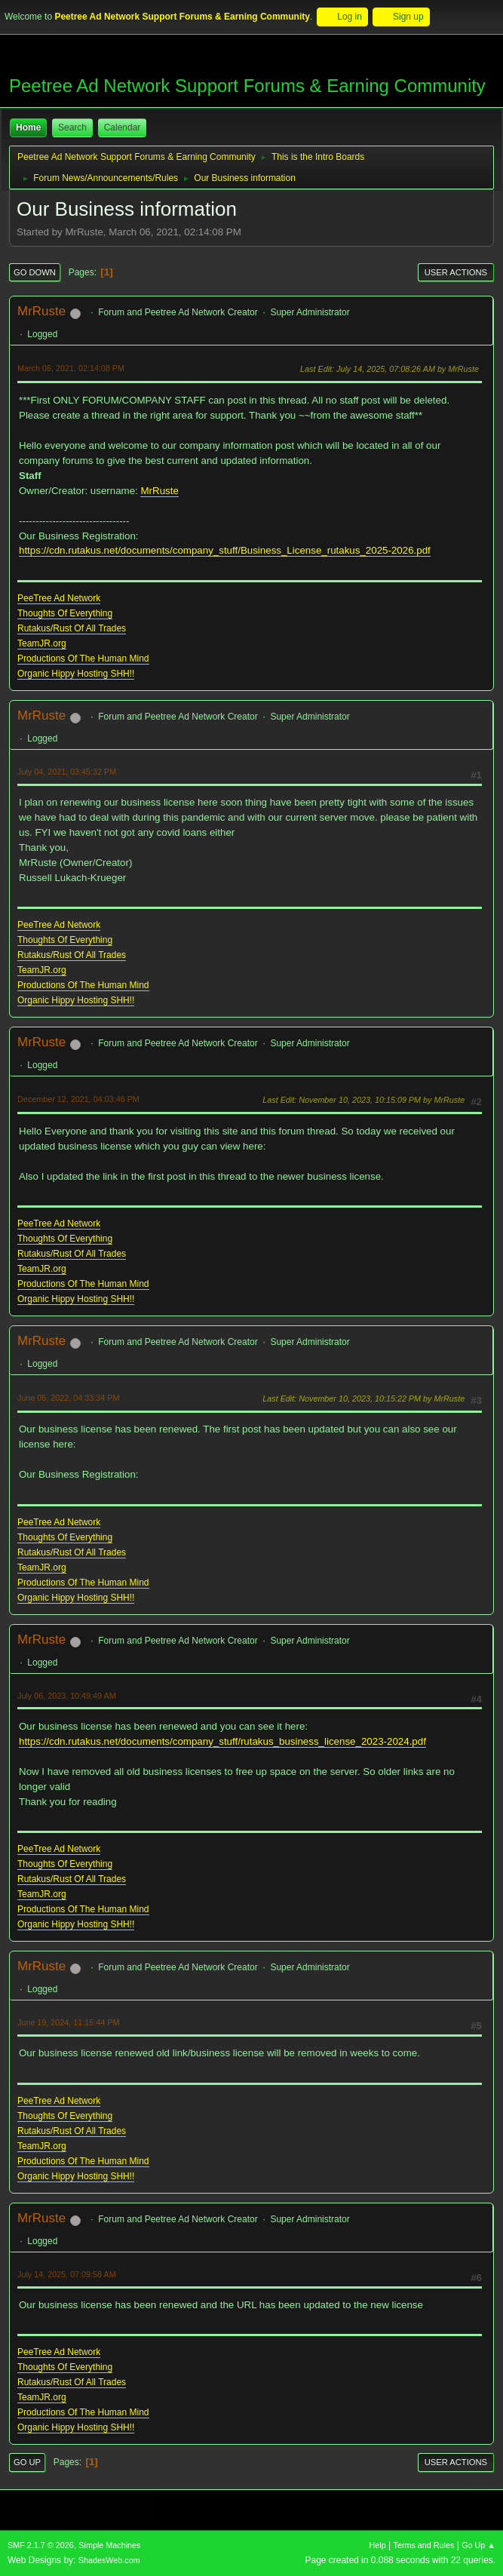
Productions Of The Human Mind (83, 658)
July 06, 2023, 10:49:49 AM (66, 1695)
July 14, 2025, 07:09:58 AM (66, 2274)
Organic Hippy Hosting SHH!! (75, 673)
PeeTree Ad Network (58, 598)
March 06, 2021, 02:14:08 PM (70, 368)
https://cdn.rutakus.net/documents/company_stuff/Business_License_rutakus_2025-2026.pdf (225, 550)
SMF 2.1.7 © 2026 (41, 2545)
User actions (456, 272)
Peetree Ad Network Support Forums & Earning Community (247, 85)
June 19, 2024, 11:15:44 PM (68, 2022)
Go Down (35, 272)
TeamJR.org (41, 643)
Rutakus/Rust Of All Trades (71, 628)
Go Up (27, 2462)
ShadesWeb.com (109, 2560)
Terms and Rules (424, 2545)
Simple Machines (109, 2545)
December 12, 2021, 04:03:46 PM (78, 1099)
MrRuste (41, 311)
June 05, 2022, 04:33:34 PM (68, 1397)
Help (378, 2545)
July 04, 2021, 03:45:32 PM (66, 771)
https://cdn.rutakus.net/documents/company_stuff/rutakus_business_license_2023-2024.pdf (222, 1741)
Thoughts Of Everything (64, 613)
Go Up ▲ (478, 2545)
